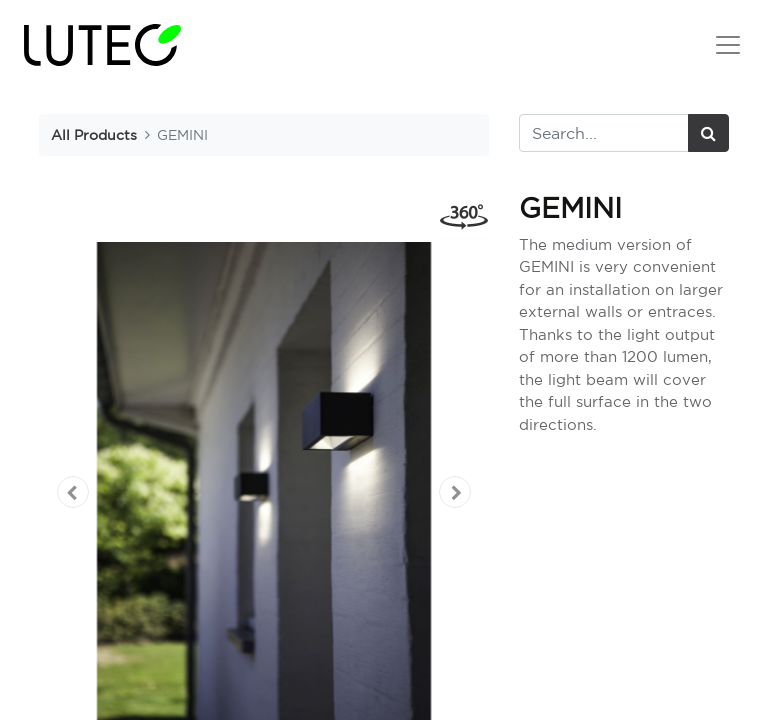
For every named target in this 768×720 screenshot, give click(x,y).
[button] (73, 492)
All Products (94, 134)
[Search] (708, 133)
